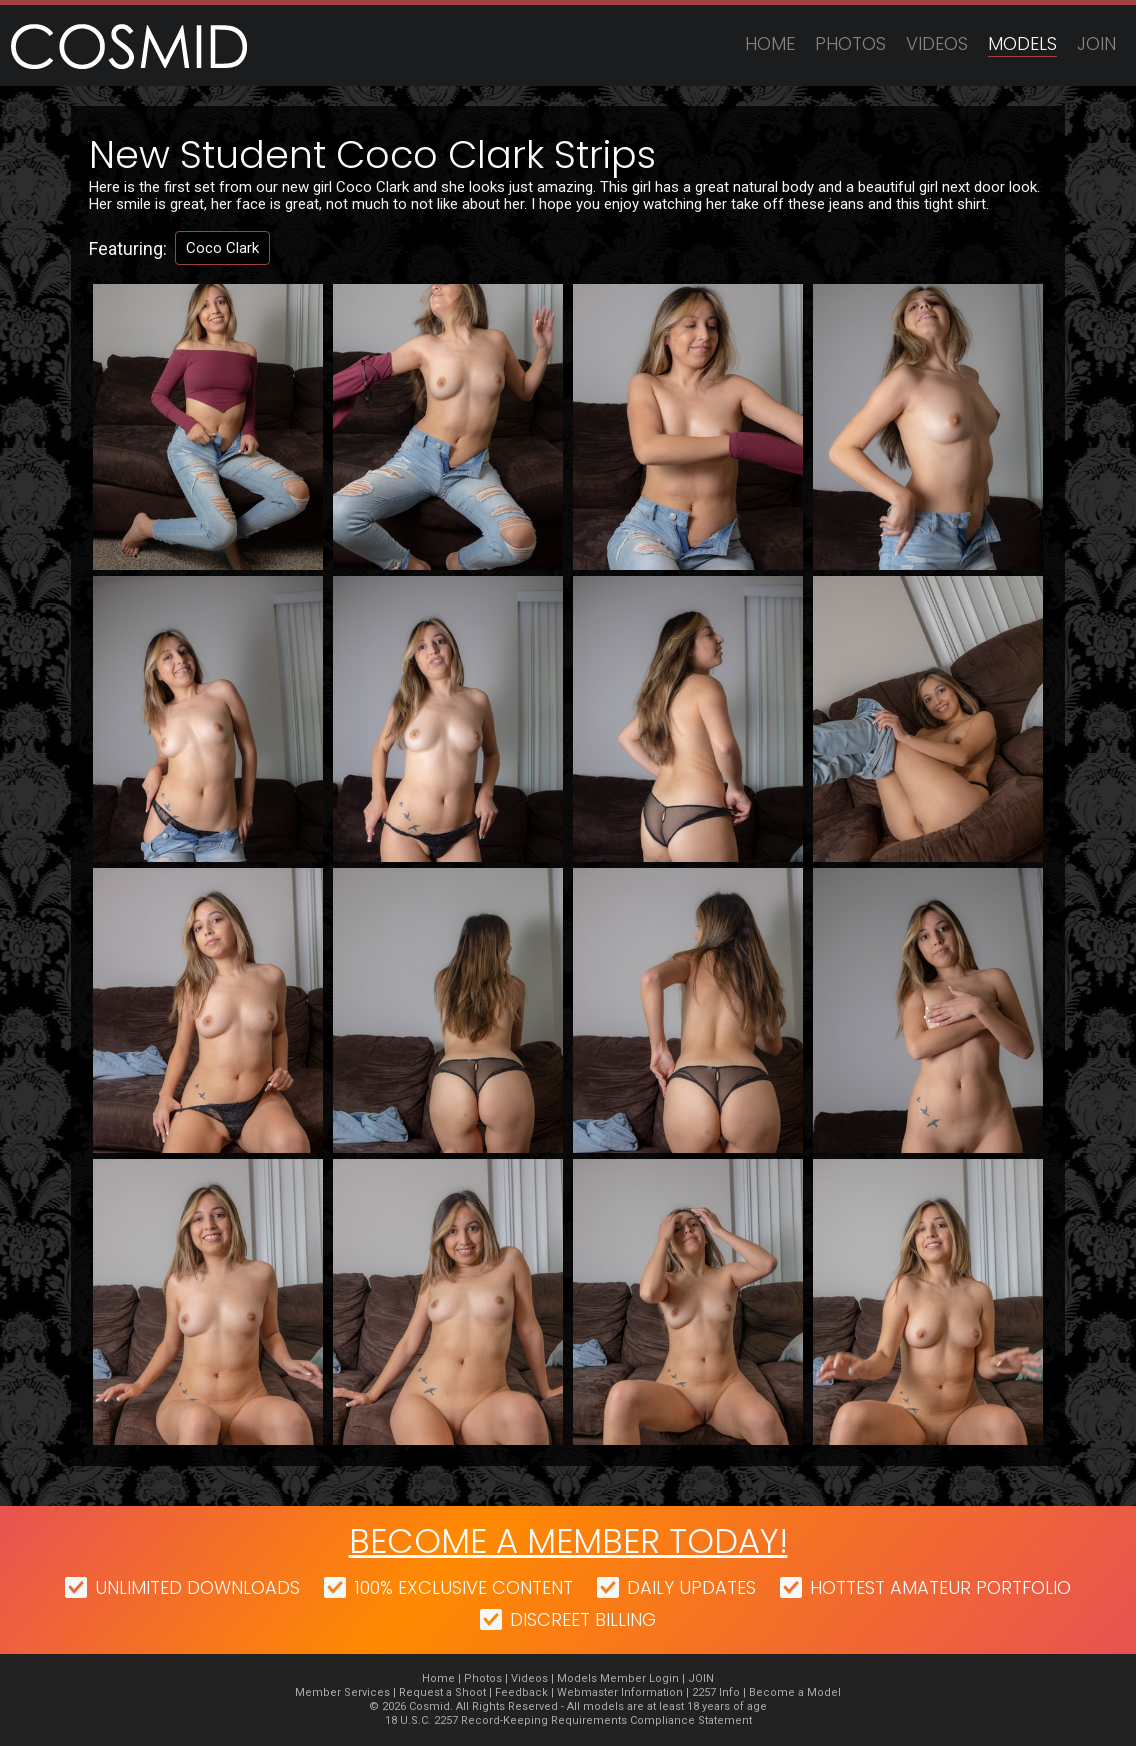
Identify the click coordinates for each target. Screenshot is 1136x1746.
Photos (850, 43)
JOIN (1096, 43)
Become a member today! (568, 1541)
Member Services (342, 1692)
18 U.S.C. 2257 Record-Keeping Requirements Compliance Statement (568, 1720)
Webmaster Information (620, 1692)
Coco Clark (222, 248)
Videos (937, 43)
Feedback (521, 1692)
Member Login (639, 1678)
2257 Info (716, 1692)
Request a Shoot (442, 1692)
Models (1022, 43)
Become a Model (795, 1692)
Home (770, 43)
